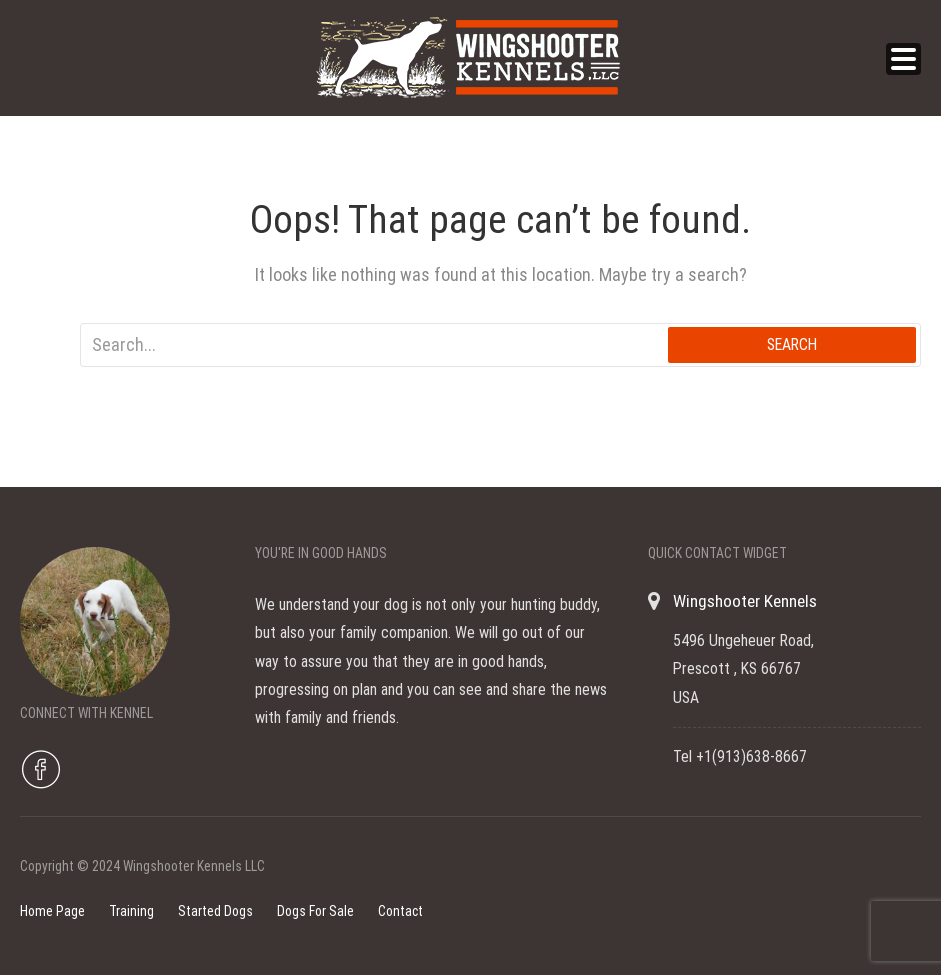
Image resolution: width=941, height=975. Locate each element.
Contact (400, 911)
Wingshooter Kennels (745, 601)
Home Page (52, 911)
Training (131, 911)
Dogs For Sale (315, 911)
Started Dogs (215, 911)
